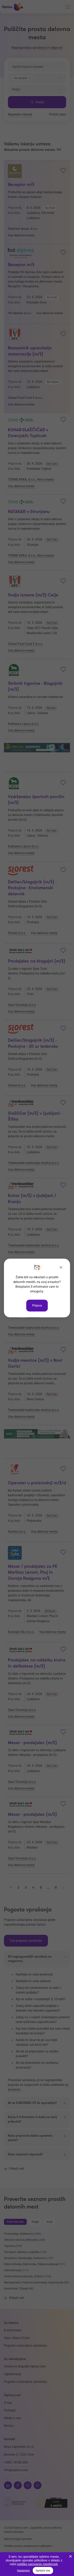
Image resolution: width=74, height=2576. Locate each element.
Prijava (37, 1305)
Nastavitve (23, 2570)
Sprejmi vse (43, 2570)
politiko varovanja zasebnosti (37, 2564)
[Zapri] (61, 1268)
